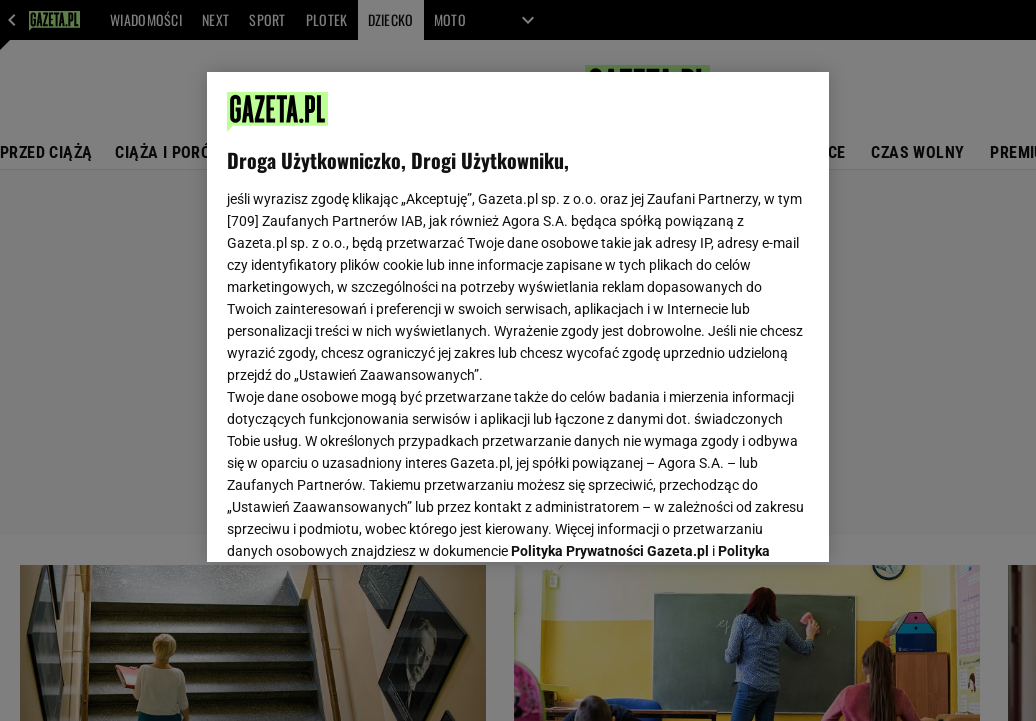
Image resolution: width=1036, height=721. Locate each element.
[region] (518, 317)
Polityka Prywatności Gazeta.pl (610, 297)
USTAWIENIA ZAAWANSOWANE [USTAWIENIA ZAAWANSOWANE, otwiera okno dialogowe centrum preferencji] (358, 522)
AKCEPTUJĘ (741, 523)
